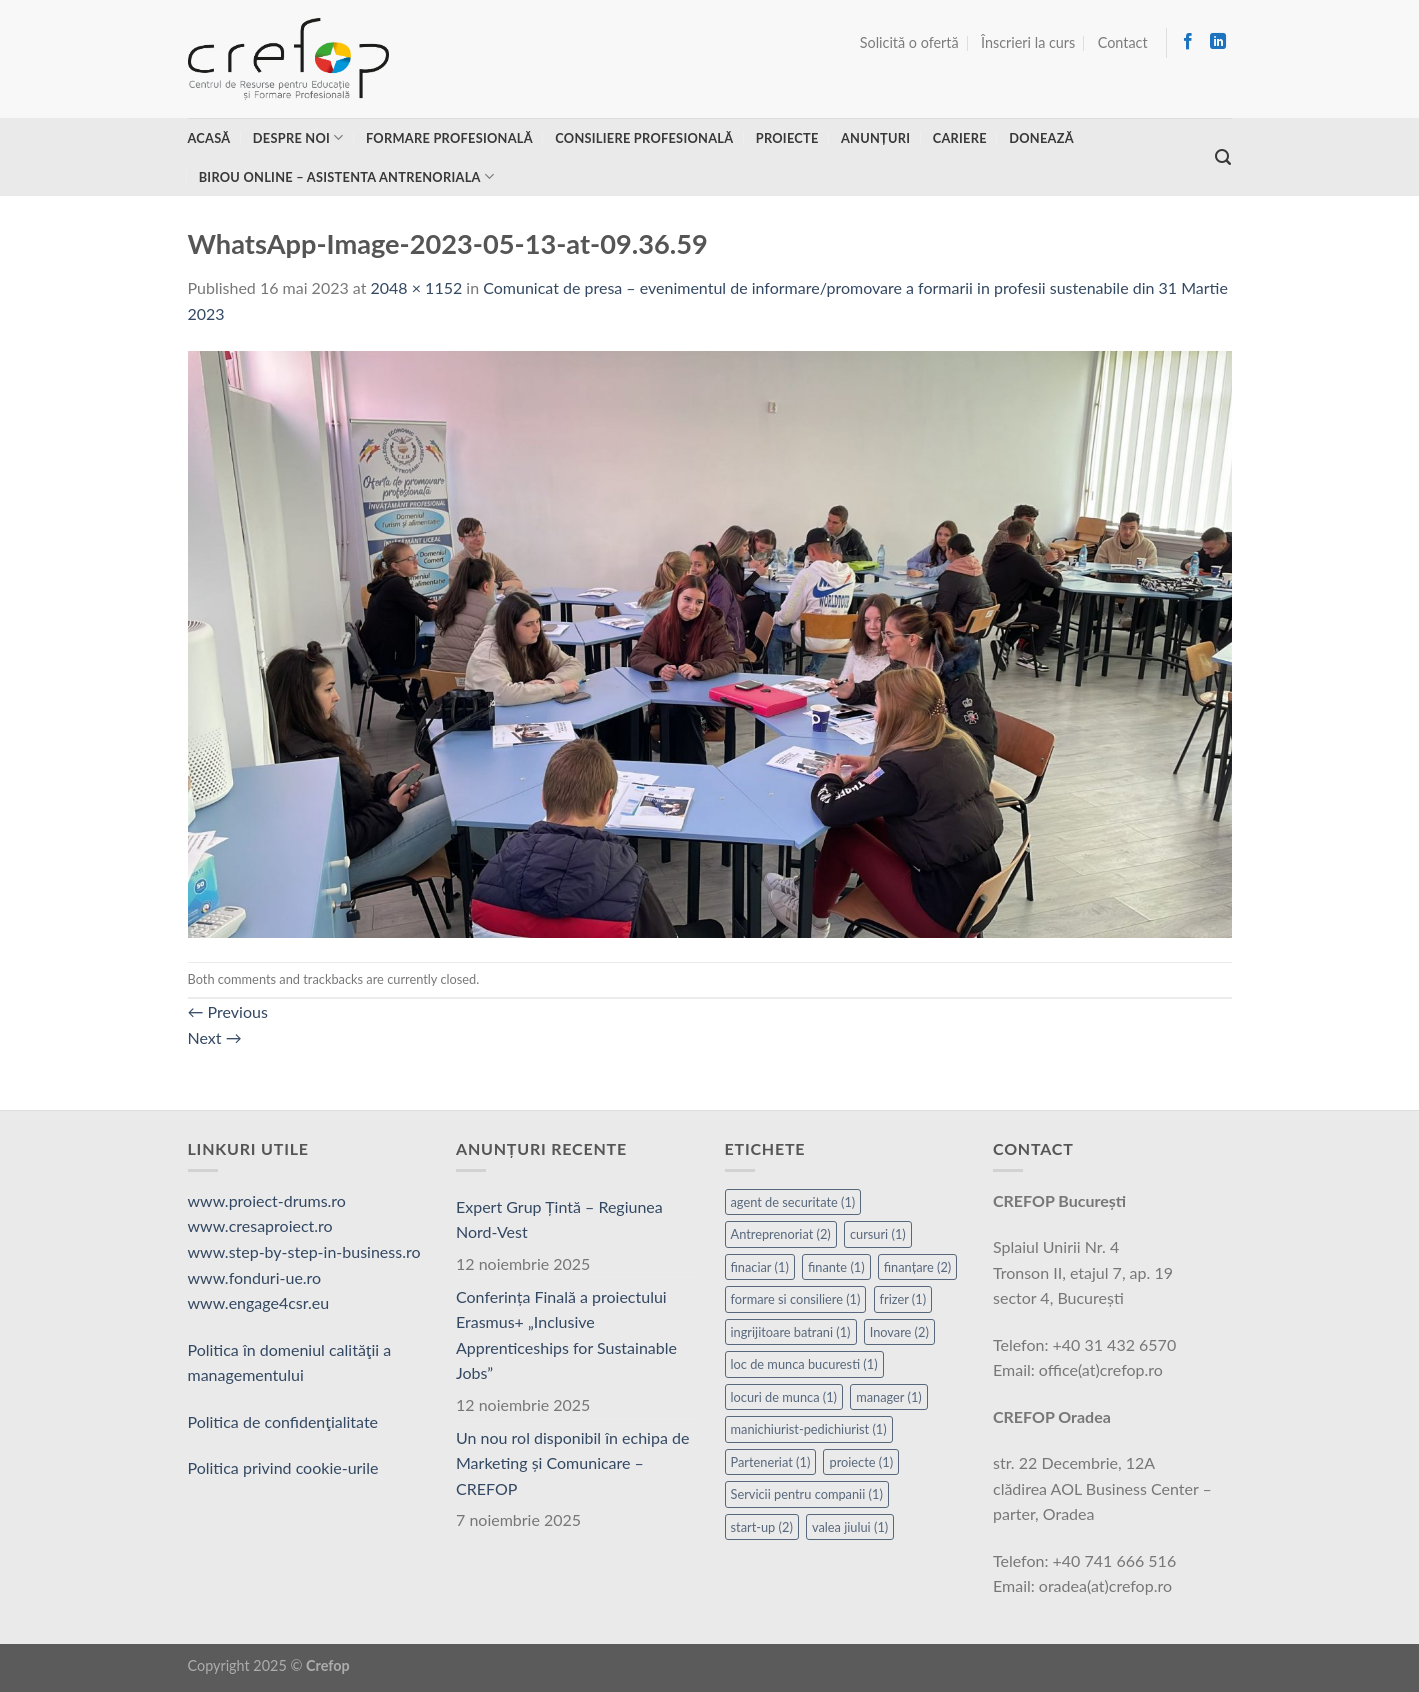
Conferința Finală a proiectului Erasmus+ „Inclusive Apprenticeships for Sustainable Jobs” (566, 1335)
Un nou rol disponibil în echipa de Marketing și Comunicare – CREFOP (572, 1463)
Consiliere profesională (644, 138)
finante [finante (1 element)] (836, 1267)
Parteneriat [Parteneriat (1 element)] (771, 1462)
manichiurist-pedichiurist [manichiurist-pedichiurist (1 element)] (809, 1429)
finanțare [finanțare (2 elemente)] (918, 1267)
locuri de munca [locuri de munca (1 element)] (784, 1397)
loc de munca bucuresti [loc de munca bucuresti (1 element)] (804, 1364)
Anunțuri (875, 138)
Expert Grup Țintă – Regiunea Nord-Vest (559, 1219)
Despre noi (298, 137)
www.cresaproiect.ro (260, 1225)
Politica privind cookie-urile (283, 1467)
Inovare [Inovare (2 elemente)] (899, 1332)
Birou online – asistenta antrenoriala (346, 176)
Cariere (960, 138)
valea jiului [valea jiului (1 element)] (850, 1527)
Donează (1041, 138)
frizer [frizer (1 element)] (903, 1299)
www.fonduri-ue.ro (255, 1277)
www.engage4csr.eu (259, 1302)
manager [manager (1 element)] (889, 1397)
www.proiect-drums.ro (267, 1200)
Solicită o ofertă (909, 42)
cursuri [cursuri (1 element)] (878, 1234)
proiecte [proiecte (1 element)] (861, 1462)
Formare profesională (449, 138)
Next (215, 1037)
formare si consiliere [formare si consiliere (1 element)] (796, 1299)
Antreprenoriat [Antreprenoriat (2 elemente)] (781, 1234)
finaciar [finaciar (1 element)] (760, 1267)
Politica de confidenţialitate (283, 1421)
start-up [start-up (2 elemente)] (762, 1527)
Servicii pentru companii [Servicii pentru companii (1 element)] (807, 1494)
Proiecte (787, 138)
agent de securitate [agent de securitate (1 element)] (793, 1202)
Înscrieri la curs (1028, 42)
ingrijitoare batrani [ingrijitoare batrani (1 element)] (791, 1332)
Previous (228, 1011)
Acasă (209, 138)
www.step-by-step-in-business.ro (304, 1251)
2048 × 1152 (417, 287)
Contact (1123, 42)
